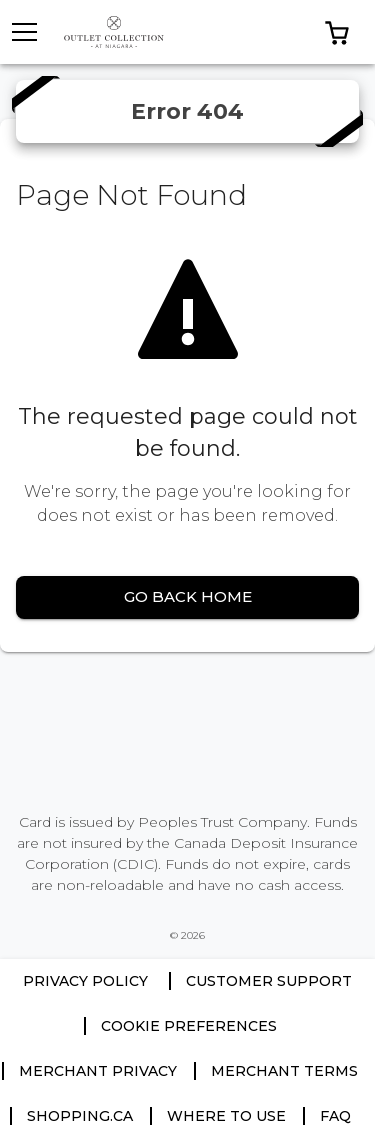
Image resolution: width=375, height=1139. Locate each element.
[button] (337, 32)
